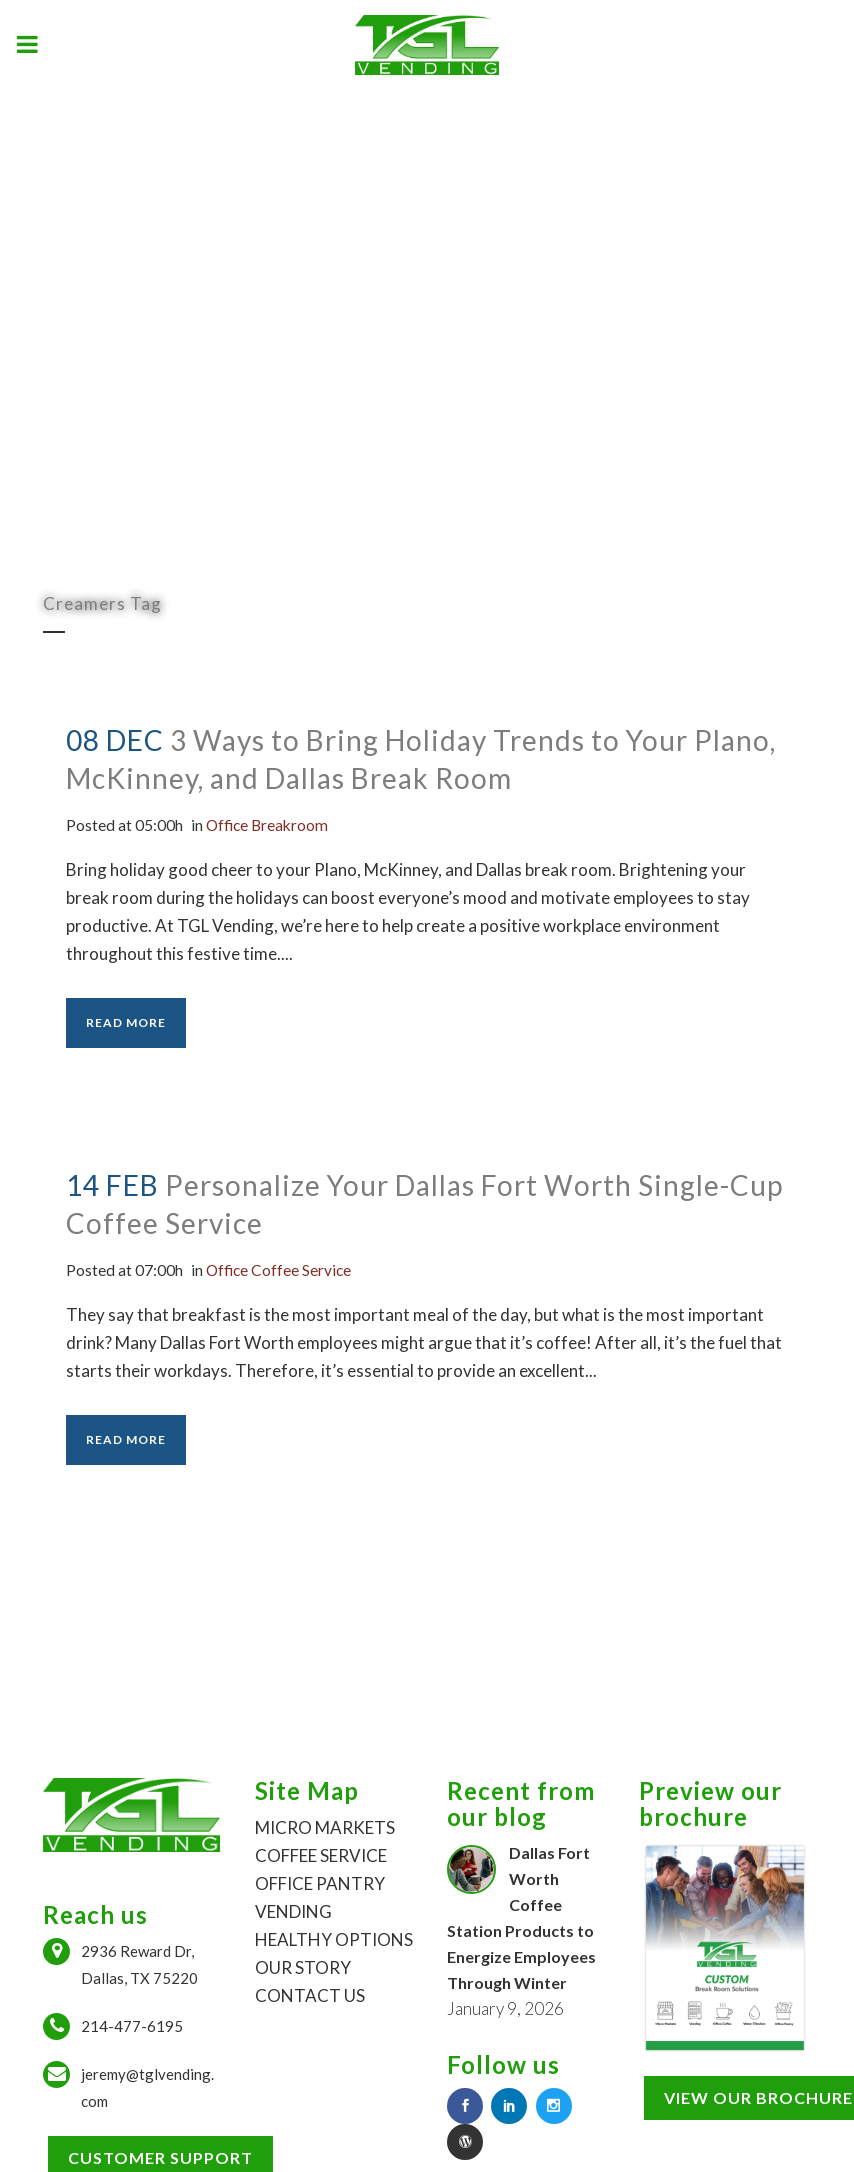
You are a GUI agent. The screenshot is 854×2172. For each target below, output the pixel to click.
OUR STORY (303, 1967)
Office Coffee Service (301, 1269)
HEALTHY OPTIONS (334, 1939)
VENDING (293, 1911)
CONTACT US (310, 1995)
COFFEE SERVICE (321, 1855)
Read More (126, 1022)
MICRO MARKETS (325, 1827)
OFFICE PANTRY (320, 1883)
